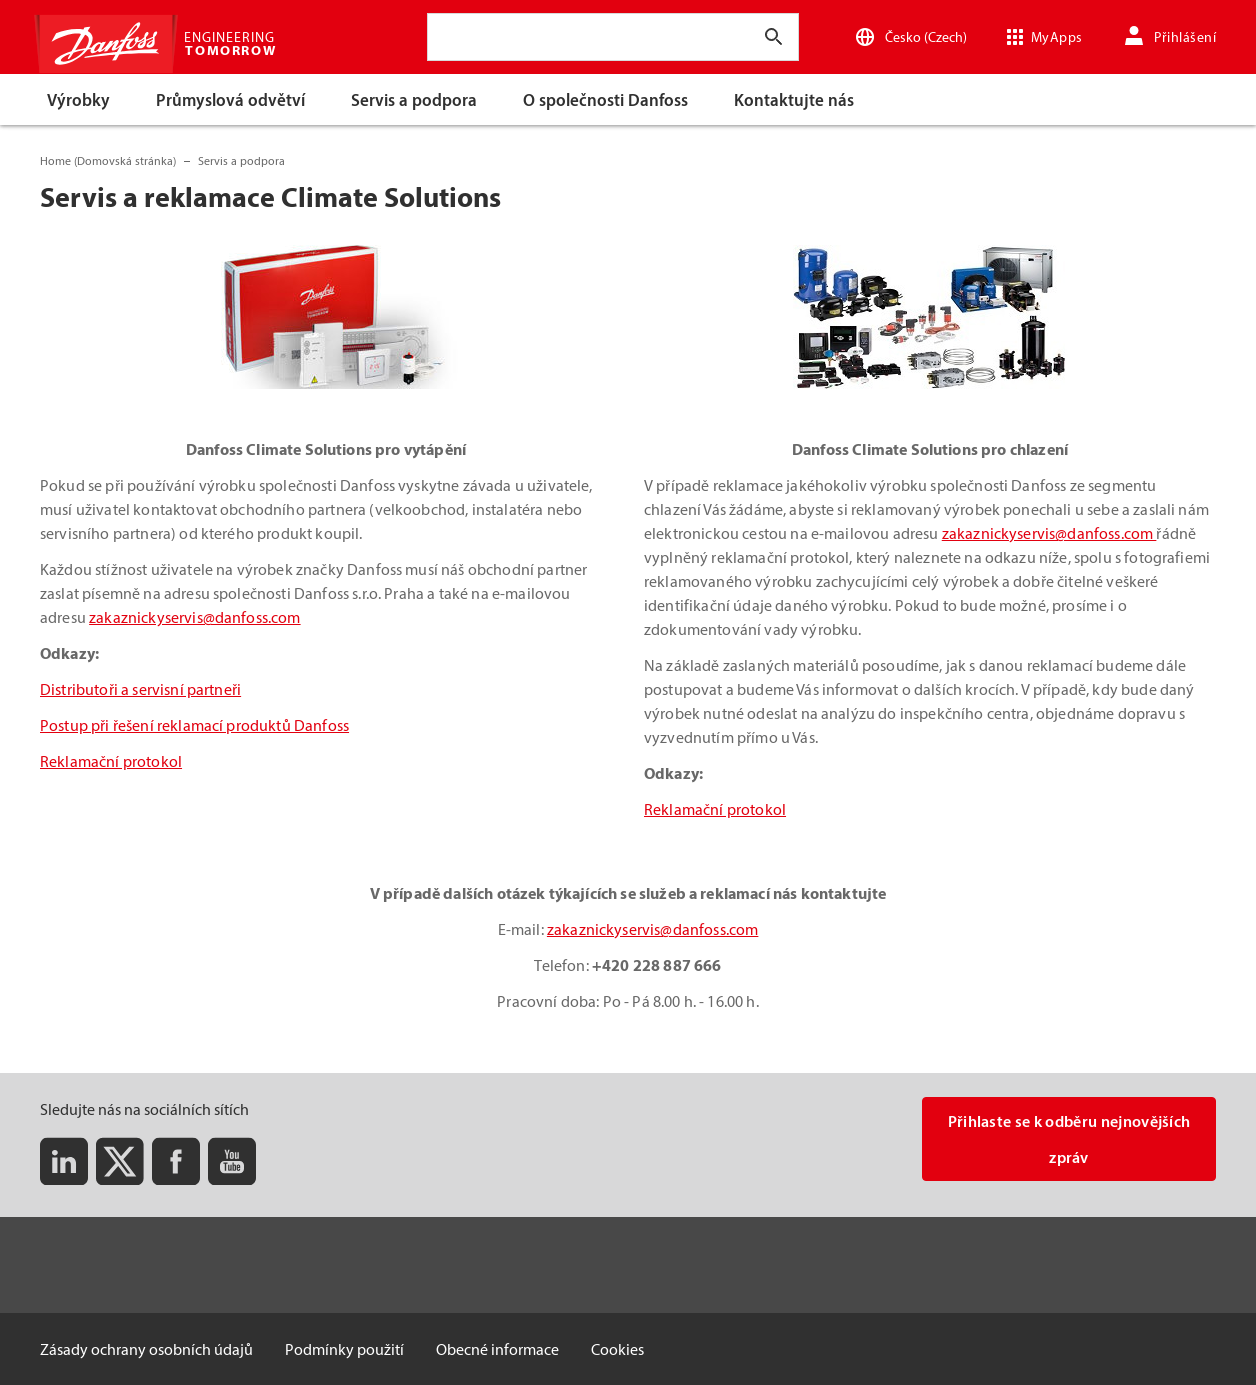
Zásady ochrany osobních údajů (146, 1349)
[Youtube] (232, 1161)
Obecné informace (497, 1349)
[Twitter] (120, 1161)
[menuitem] (79, 99)
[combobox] (449, 37)
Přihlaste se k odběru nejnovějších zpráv (1069, 1139)
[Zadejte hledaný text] (774, 37)
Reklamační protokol (111, 761)
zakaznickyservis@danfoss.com (194, 617)
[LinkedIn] (64, 1161)
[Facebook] (176, 1161)
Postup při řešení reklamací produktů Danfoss (194, 725)
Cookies (617, 1349)
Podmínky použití (344, 1349)
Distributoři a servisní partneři (140, 689)
